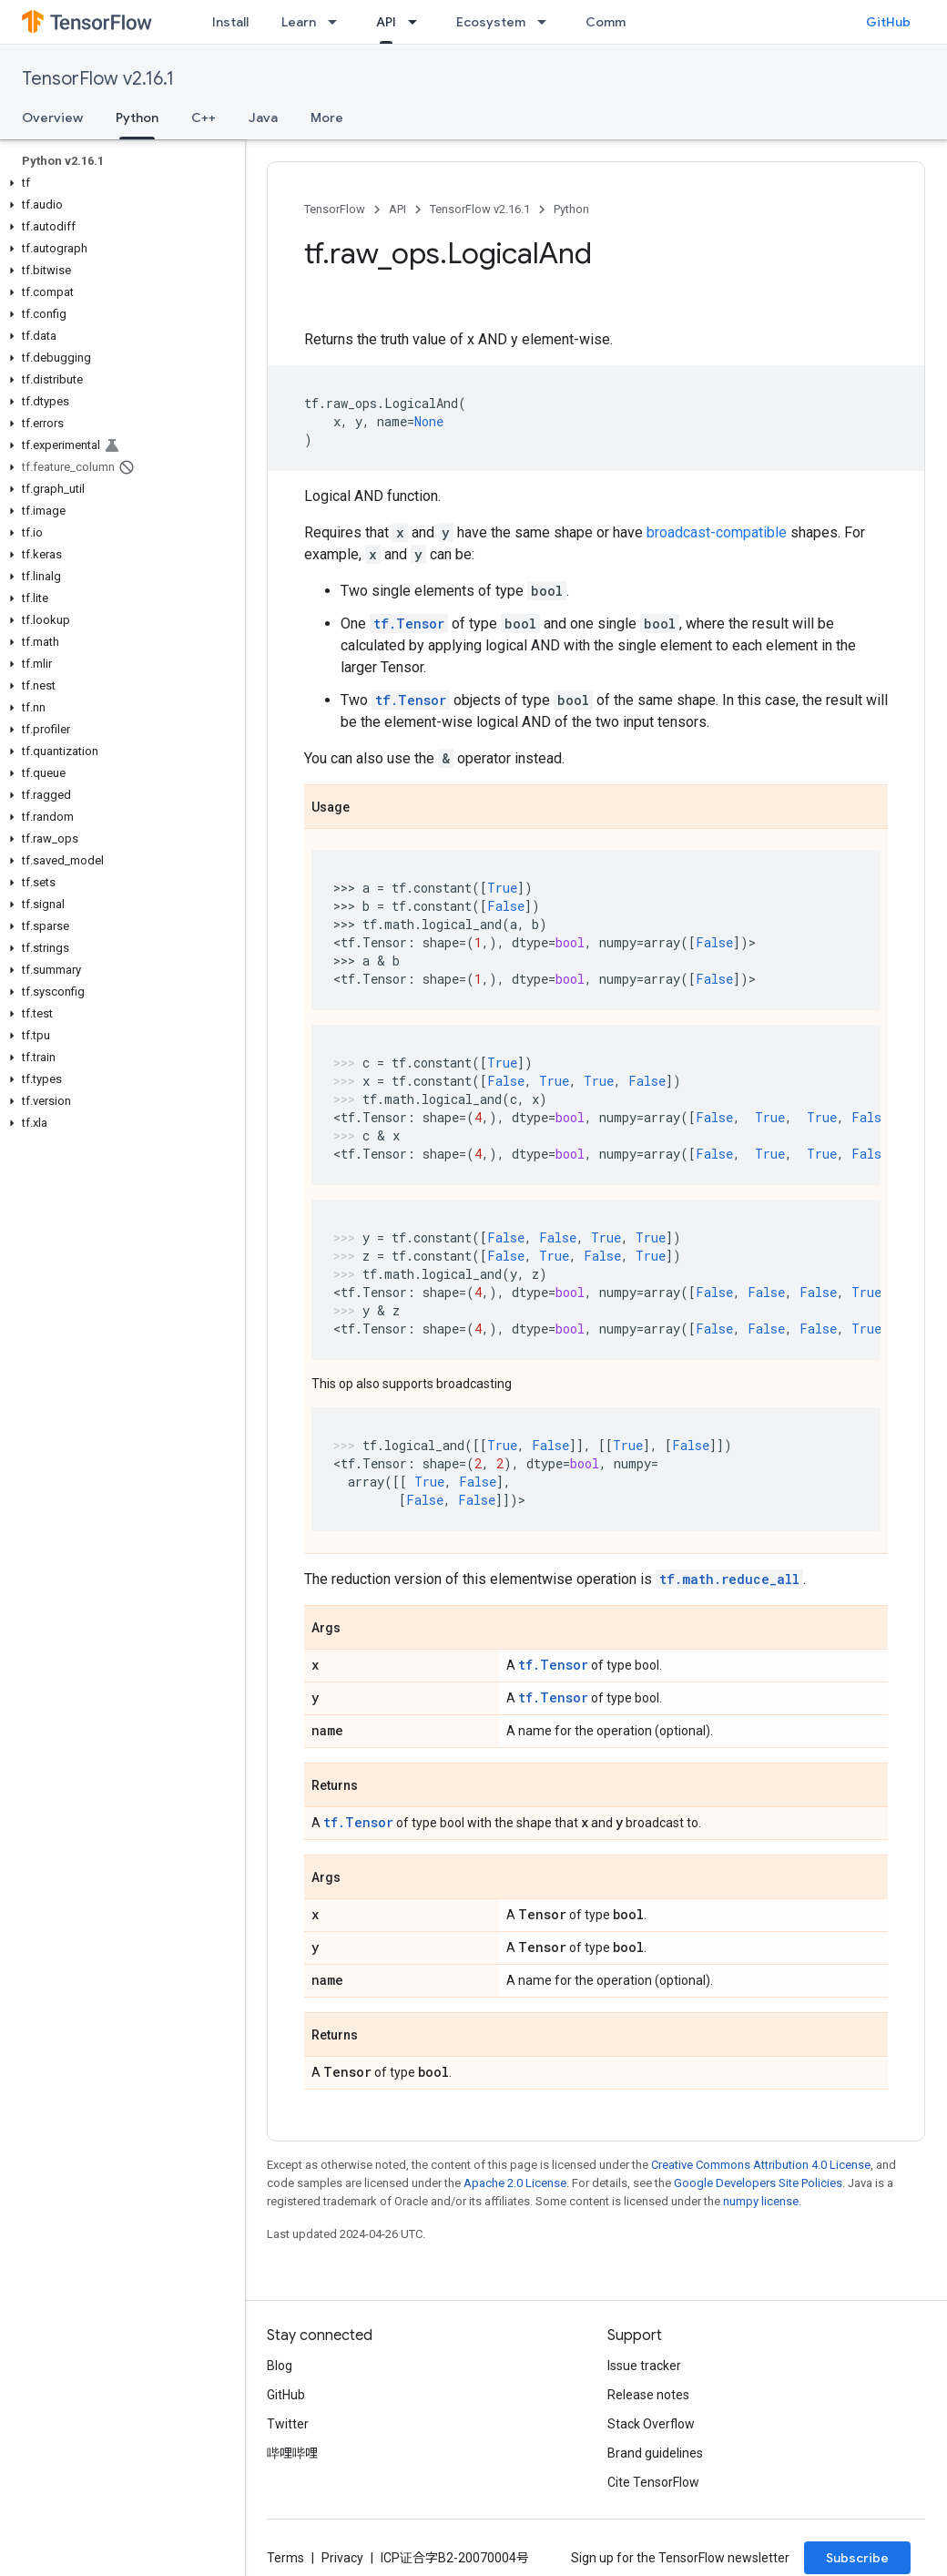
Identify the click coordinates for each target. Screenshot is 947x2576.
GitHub (888, 22)
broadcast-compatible (717, 532)
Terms (285, 2557)
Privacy (342, 2557)
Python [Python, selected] (137, 117)
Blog (279, 2365)
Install (230, 22)
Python (571, 209)
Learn (298, 22)
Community (621, 22)
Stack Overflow (651, 2424)
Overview (52, 117)
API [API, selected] (386, 22)
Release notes (648, 2394)
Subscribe (857, 2558)
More (327, 117)
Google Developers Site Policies (758, 2183)
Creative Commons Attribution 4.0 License (761, 2165)
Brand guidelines (655, 2453)
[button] (119, 183)
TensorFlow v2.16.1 (98, 78)
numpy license (761, 2201)
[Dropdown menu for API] (418, 22)
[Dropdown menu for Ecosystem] (547, 22)
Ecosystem (490, 22)
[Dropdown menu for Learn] (338, 22)
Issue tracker (644, 2365)
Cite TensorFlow (653, 2482)
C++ (203, 117)
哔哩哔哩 (292, 2453)
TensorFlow (334, 209)
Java (263, 117)
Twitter (288, 2424)
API (397, 209)
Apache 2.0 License (514, 2183)
